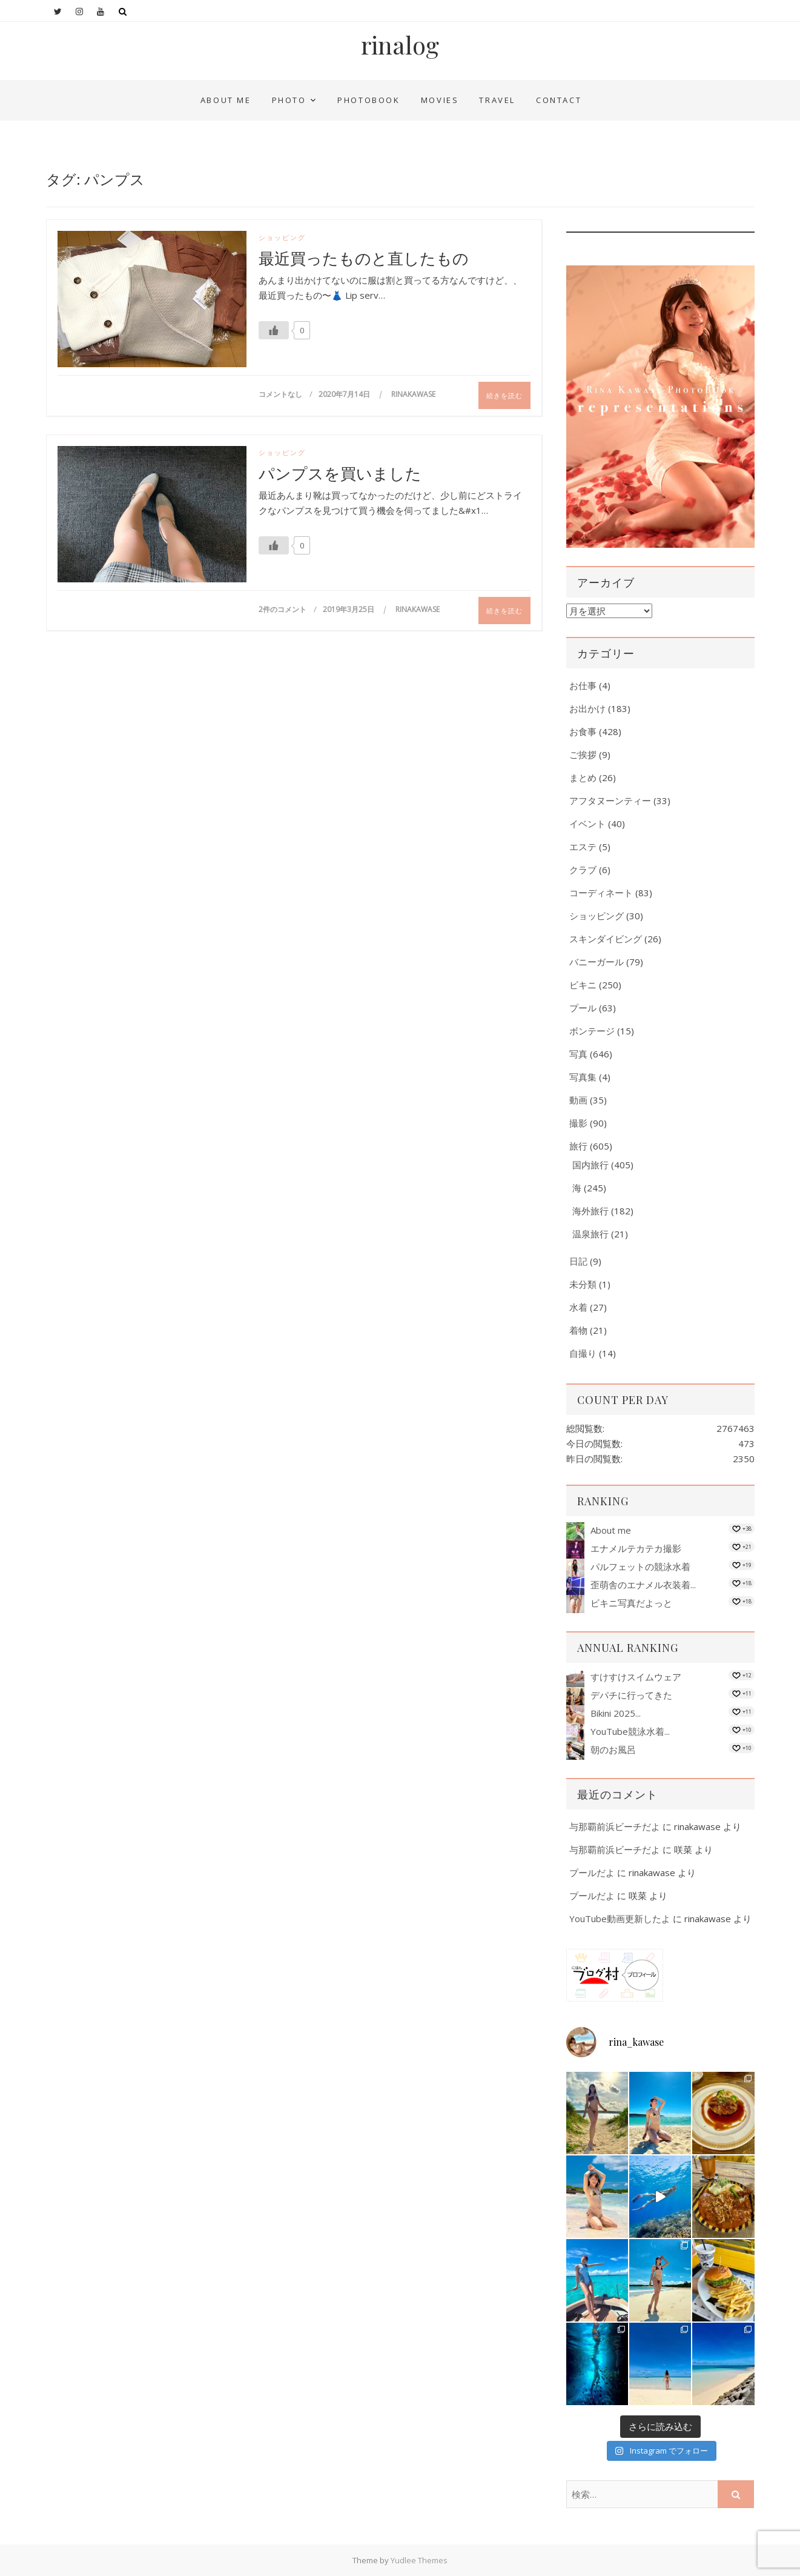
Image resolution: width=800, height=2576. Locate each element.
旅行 (578, 1146)
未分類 (583, 1284)
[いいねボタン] (274, 330)
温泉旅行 (590, 1234)
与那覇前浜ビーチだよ (614, 1826)
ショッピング (282, 237)
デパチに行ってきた (631, 1695)
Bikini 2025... (615, 1713)
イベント (587, 823)
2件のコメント (282, 609)
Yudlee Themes (419, 2560)
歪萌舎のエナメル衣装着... (643, 1585)
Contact (558, 100)
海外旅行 (590, 1211)
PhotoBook (368, 100)
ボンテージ (592, 1031)
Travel (497, 100)
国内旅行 (590, 1165)
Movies (440, 100)
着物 (578, 1330)
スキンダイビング (605, 939)
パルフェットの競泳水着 (640, 1566)
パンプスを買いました (340, 473)
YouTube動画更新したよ (619, 1918)
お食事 (583, 731)
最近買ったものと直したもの (364, 258)
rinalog (400, 44)
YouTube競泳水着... (630, 1731)
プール (583, 1008)
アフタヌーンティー (610, 800)
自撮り (583, 1353)
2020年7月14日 (345, 394)
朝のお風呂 (613, 1749)
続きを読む (504, 395)
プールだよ (592, 1872)
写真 (578, 1054)
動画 (578, 1100)
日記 (578, 1261)
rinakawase (413, 394)
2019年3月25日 (349, 609)
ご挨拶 (583, 754)
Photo (289, 100)
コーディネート (601, 893)
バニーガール (596, 962)
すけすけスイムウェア (635, 1677)
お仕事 (583, 685)
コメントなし (280, 394)
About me (225, 100)
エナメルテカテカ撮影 (635, 1548)
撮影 (578, 1123)
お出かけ (587, 708)
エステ (583, 846)
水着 (578, 1307)
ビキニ (583, 985)
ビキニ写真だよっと (631, 1603)
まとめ (583, 777)
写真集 (583, 1077)
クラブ (583, 870)
